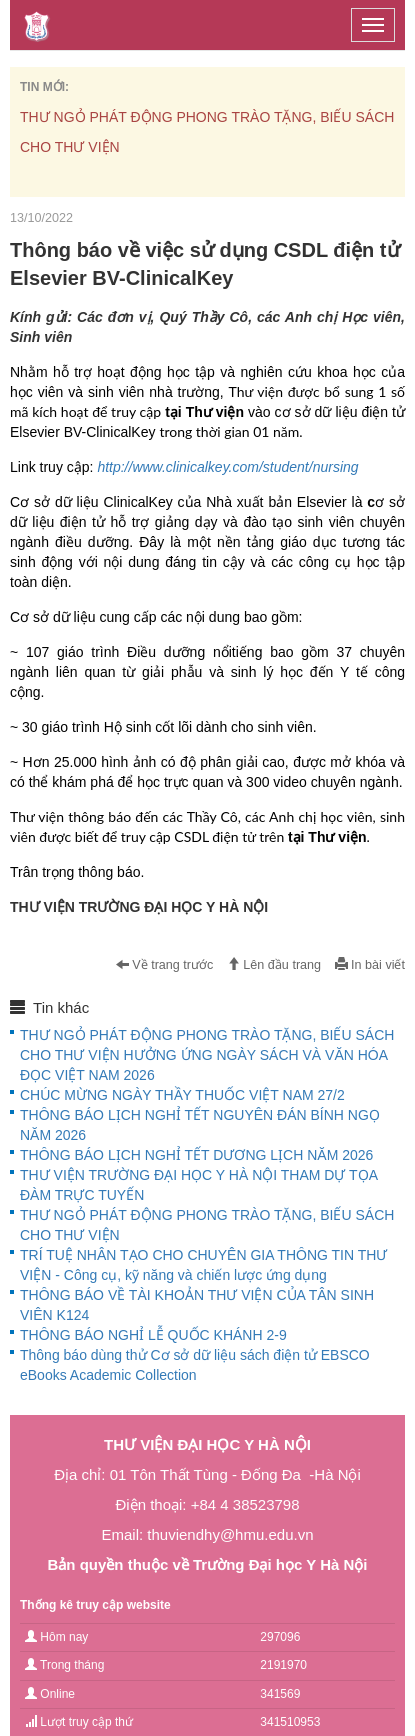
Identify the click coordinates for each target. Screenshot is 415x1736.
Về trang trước (165, 965)
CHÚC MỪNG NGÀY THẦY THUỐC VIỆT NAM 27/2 (182, 1095)
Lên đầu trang (274, 965)
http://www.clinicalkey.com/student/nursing (227, 467)
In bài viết (370, 965)
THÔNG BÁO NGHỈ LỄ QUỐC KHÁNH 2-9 (153, 1335)
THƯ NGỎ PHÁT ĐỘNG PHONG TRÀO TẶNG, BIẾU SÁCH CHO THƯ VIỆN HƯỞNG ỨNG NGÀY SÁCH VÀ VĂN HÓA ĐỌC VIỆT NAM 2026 (207, 1055)
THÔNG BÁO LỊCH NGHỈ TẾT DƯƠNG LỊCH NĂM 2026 (196, 1155)
